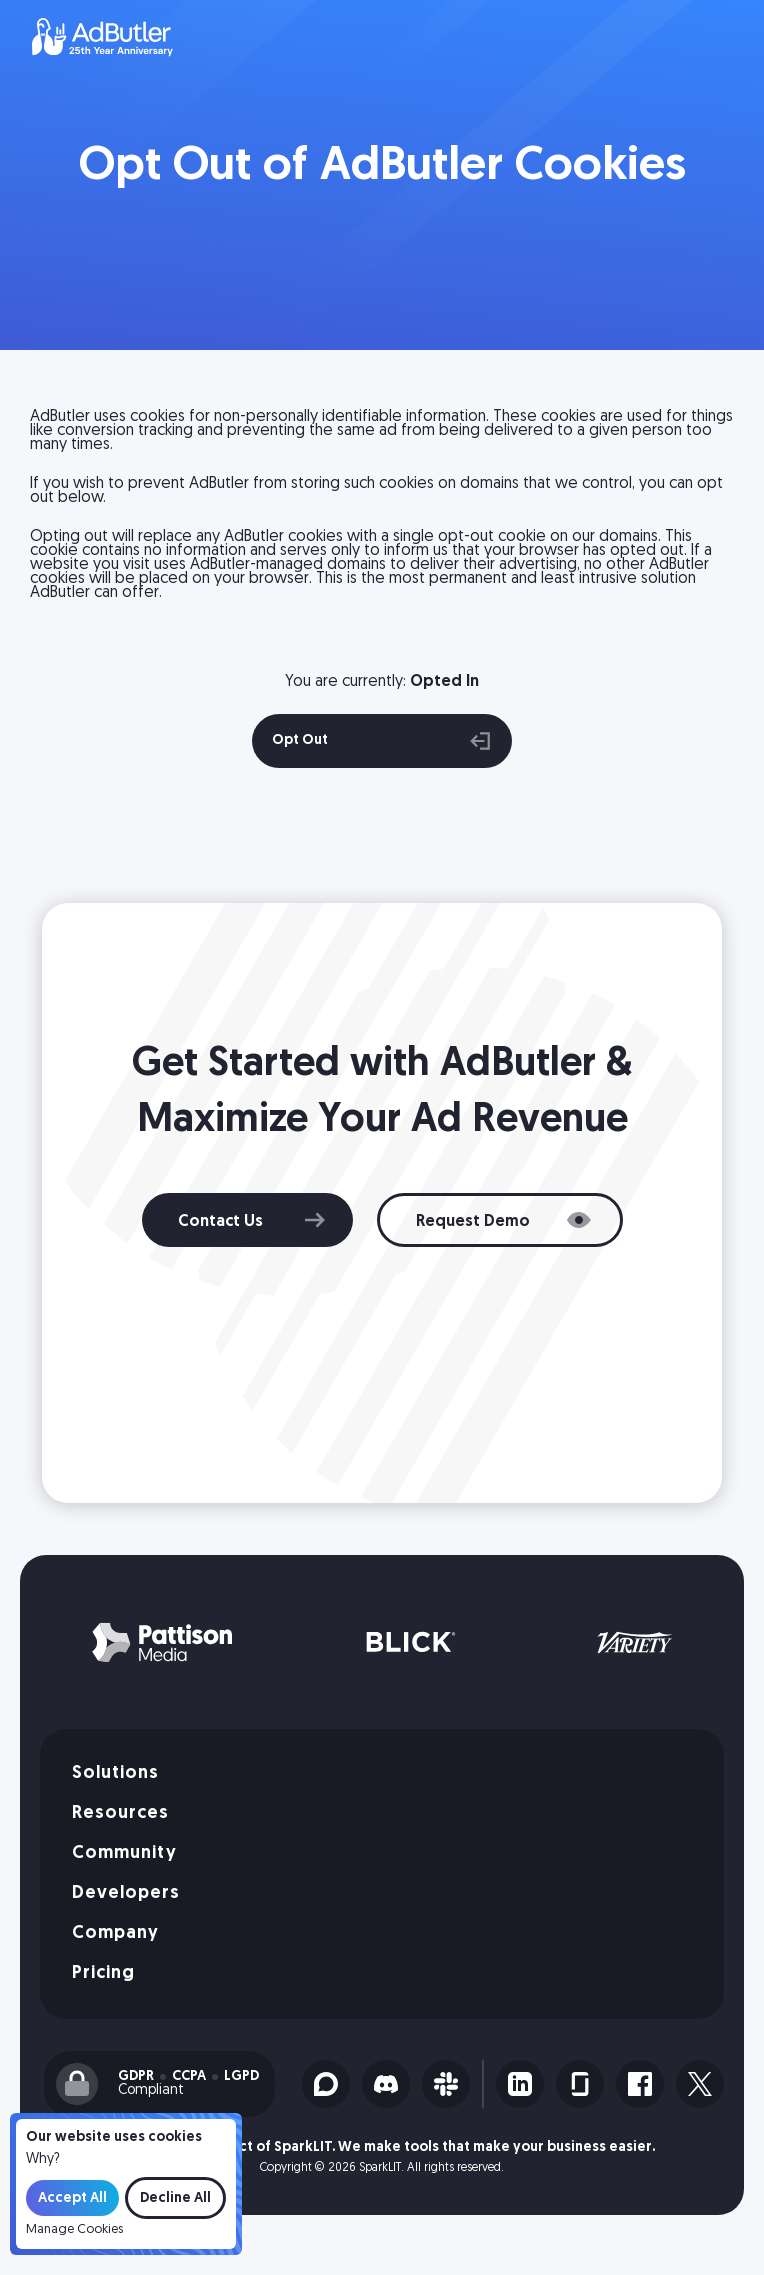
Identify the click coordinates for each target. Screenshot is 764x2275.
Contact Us (220, 1222)
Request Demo (473, 1222)
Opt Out (382, 741)
